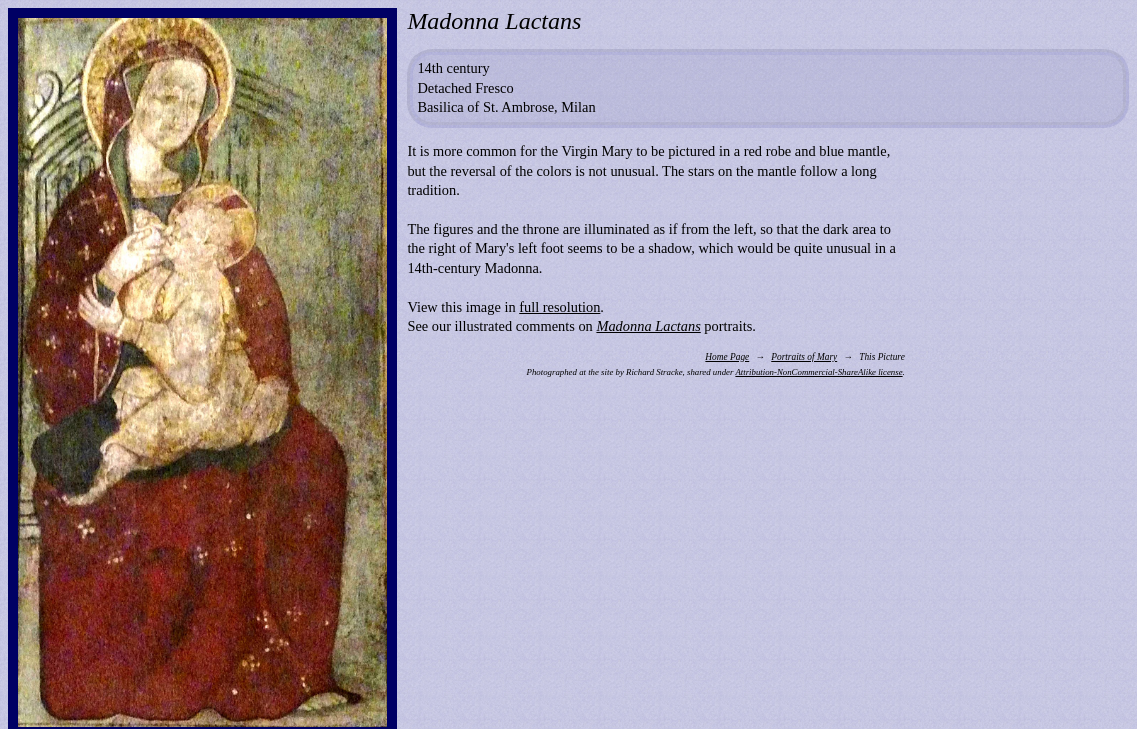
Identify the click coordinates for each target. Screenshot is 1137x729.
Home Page (727, 357)
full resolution (559, 307)
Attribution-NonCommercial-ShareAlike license (818, 372)
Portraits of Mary (804, 357)
